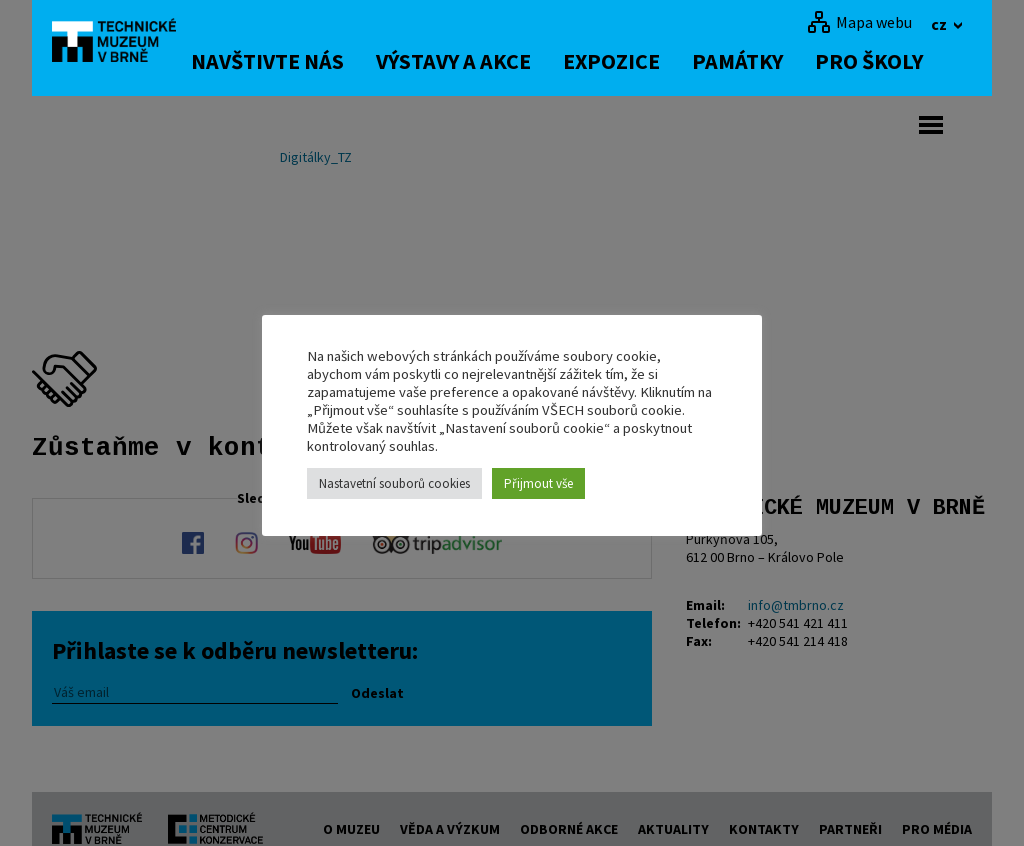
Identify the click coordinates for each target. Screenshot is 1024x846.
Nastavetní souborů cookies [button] (394, 483)
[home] (126, 45)
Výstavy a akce (482, 61)
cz (940, 24)
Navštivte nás (296, 61)
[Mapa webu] (859, 22)
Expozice (640, 61)
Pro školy (898, 61)
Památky (766, 61)
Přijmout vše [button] (538, 483)
